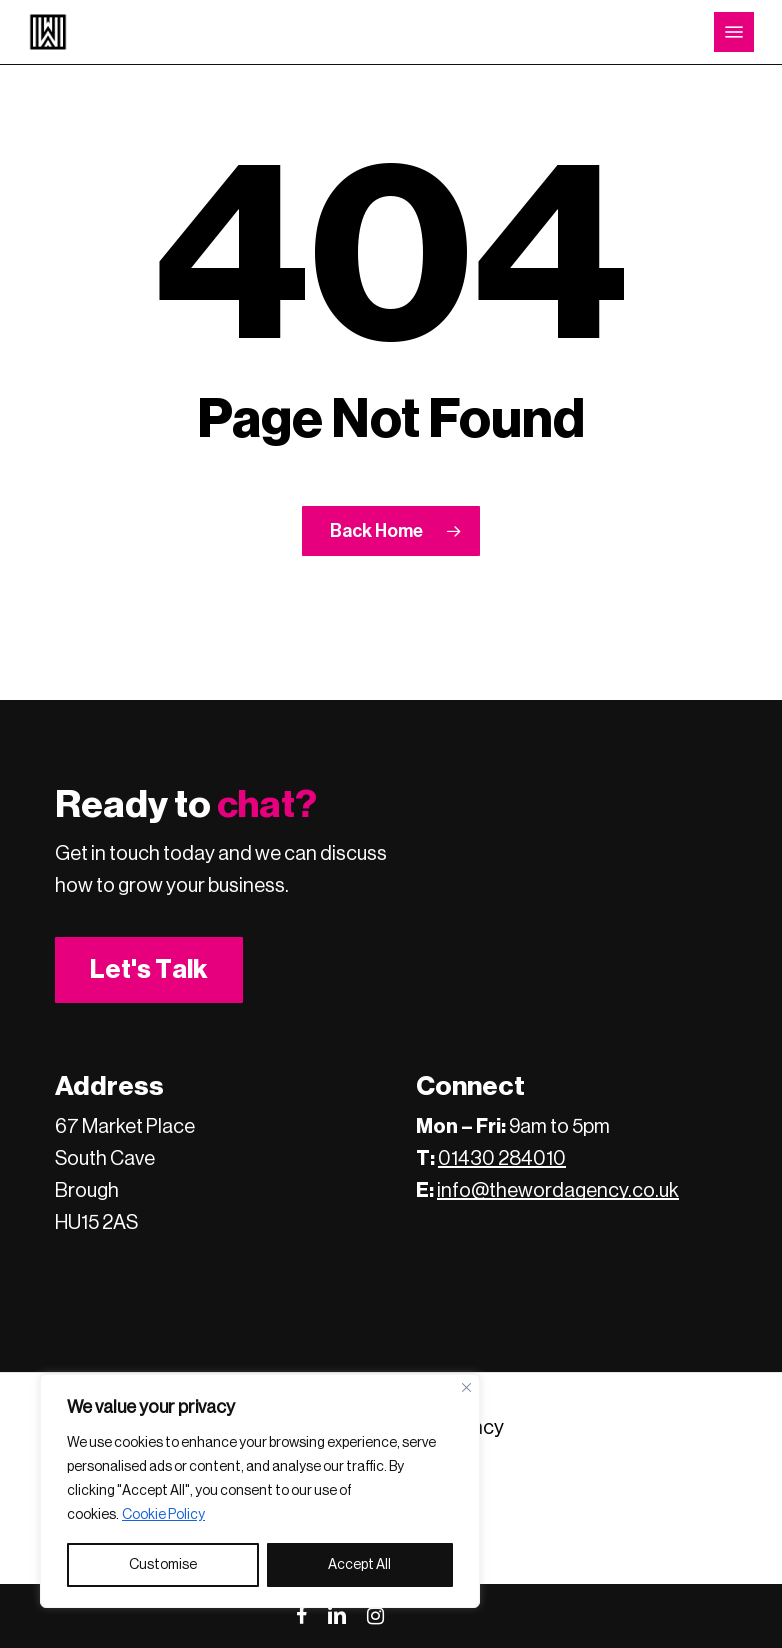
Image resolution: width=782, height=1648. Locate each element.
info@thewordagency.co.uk (558, 1191)
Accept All (359, 1565)
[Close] (466, 1387)
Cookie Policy (163, 1515)
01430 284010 (502, 1159)
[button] (734, 32)
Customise (163, 1565)
